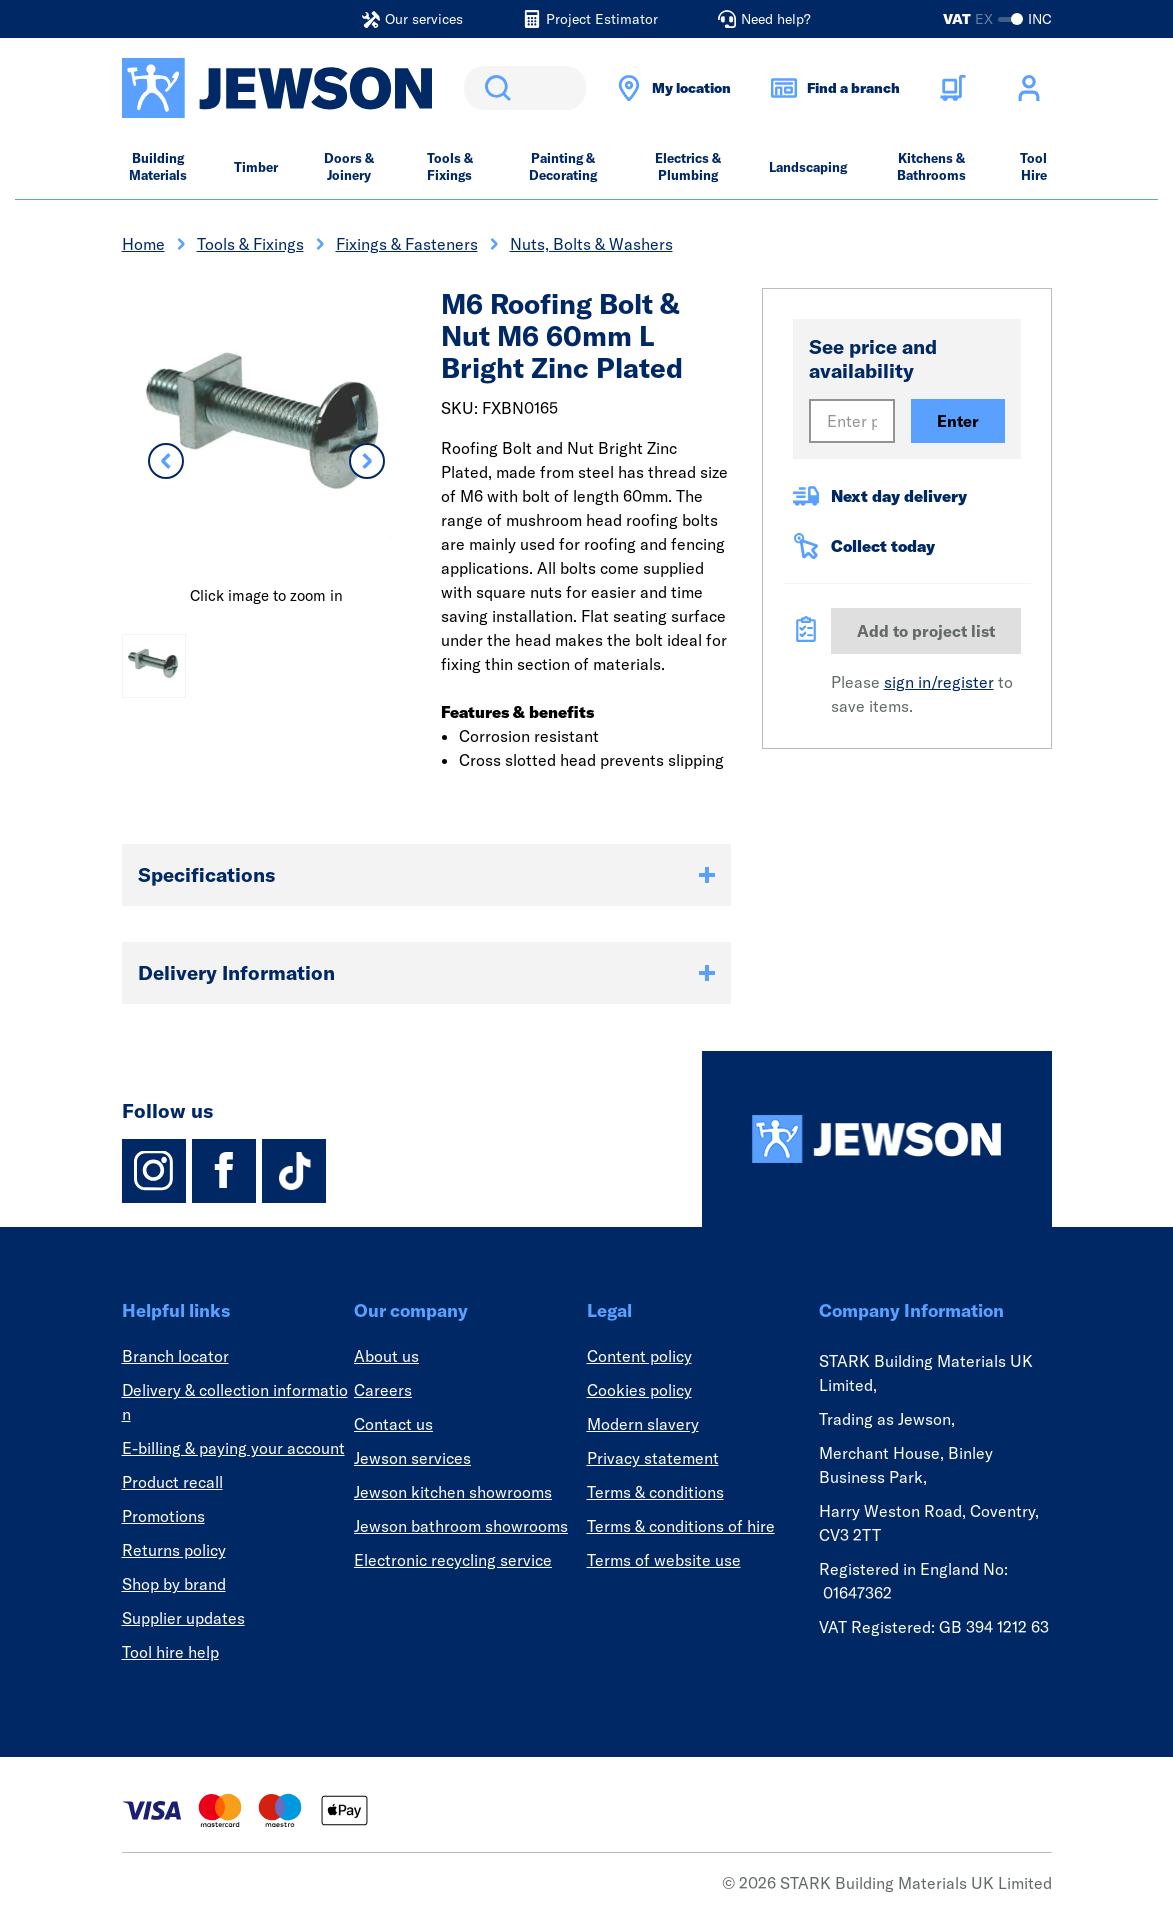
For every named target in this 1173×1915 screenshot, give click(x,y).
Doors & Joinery (349, 166)
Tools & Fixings (450, 166)
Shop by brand (174, 1584)
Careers (383, 1390)
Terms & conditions (655, 1492)
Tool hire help (170, 1652)
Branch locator (175, 1356)
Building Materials (158, 166)
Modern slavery (643, 1424)
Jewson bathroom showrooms (461, 1526)
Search (494, 88)
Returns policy (174, 1550)
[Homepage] (877, 1139)
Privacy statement (653, 1458)
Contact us (393, 1424)
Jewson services (412, 1458)
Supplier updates (183, 1618)
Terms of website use (664, 1560)
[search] (525, 88)
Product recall (172, 1482)
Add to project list (926, 631)
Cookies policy (639, 1390)
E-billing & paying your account (233, 1448)
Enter (958, 421)
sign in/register (939, 682)
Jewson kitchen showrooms (453, 1492)
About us (386, 1356)
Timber (256, 167)
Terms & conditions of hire (681, 1526)
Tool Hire (1033, 166)
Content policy (639, 1356)
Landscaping (808, 167)
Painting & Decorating (563, 166)
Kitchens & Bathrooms (931, 166)
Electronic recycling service (453, 1560)
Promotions (163, 1516)
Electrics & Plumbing (688, 166)
